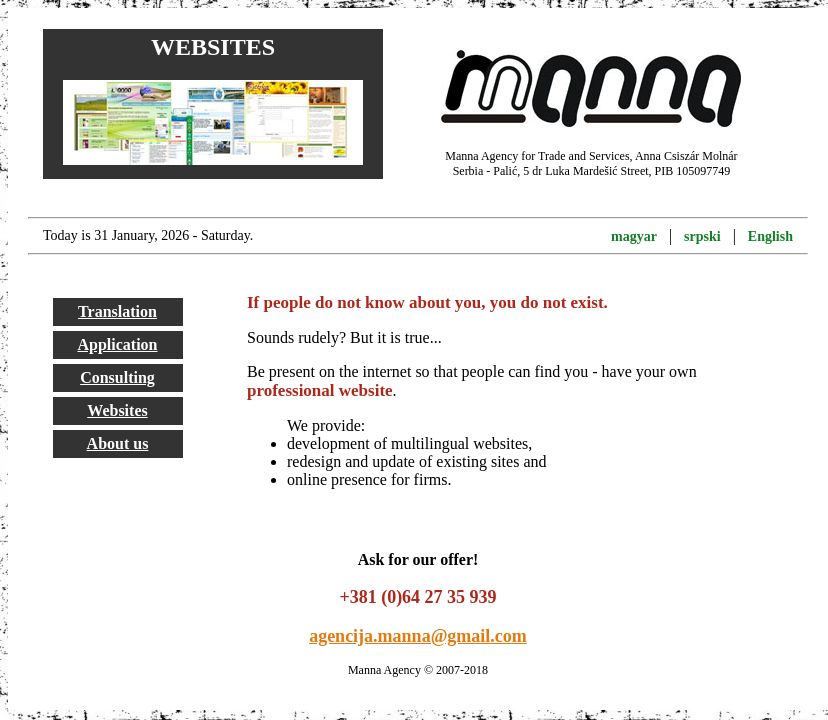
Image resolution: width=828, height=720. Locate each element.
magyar (634, 236)
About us (118, 443)
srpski (702, 236)
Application (117, 344)
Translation (117, 311)
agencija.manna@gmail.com (418, 636)
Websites (117, 410)
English (770, 236)
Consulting (117, 377)
